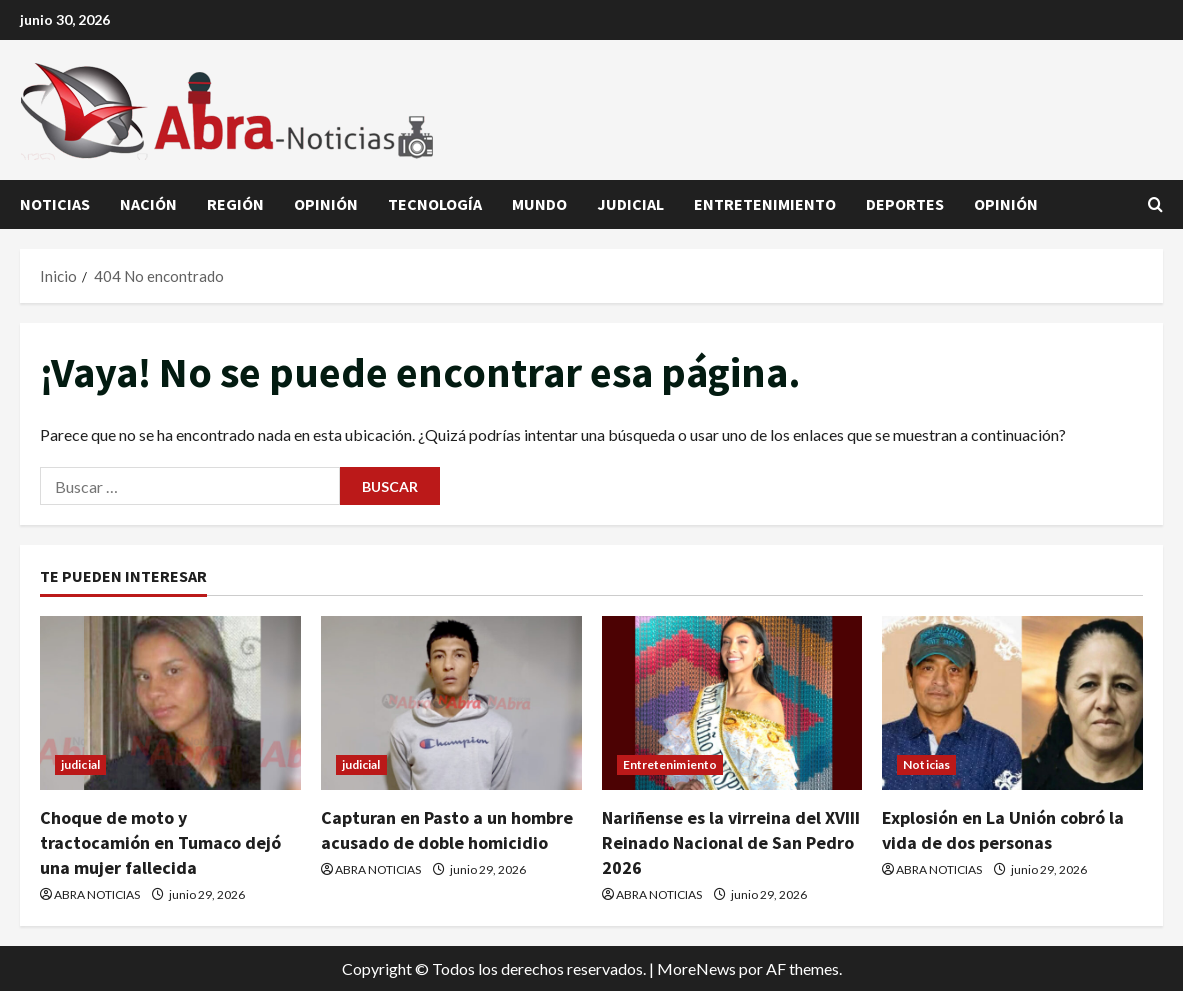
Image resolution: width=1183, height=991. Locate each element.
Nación (148, 204)
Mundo (539, 204)
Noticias (55, 204)
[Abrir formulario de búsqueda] (1155, 205)
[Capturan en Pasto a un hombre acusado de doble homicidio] (451, 703)
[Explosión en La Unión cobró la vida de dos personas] (1012, 703)
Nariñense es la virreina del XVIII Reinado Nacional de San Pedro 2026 (731, 842)
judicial (630, 204)
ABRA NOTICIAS (97, 894)
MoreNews (696, 968)
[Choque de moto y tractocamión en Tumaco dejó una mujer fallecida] (170, 703)
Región (235, 204)
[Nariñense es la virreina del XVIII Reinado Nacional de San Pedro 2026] (732, 703)
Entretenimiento (765, 204)
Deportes (905, 204)
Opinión (326, 204)
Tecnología (435, 204)
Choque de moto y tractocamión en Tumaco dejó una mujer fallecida (160, 842)
